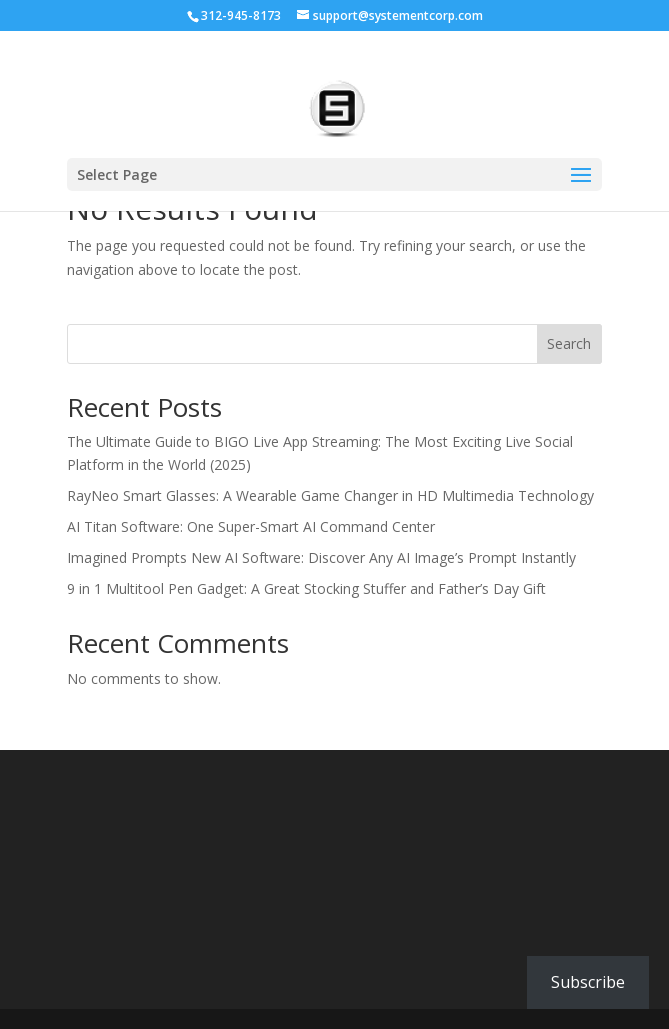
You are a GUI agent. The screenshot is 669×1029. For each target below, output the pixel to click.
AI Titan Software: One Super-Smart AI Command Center (251, 526)
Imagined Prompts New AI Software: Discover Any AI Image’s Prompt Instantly (321, 557)
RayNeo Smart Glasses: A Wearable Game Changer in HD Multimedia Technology (330, 495)
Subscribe (588, 982)
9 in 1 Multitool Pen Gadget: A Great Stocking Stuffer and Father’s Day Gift (306, 588)
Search (569, 343)
